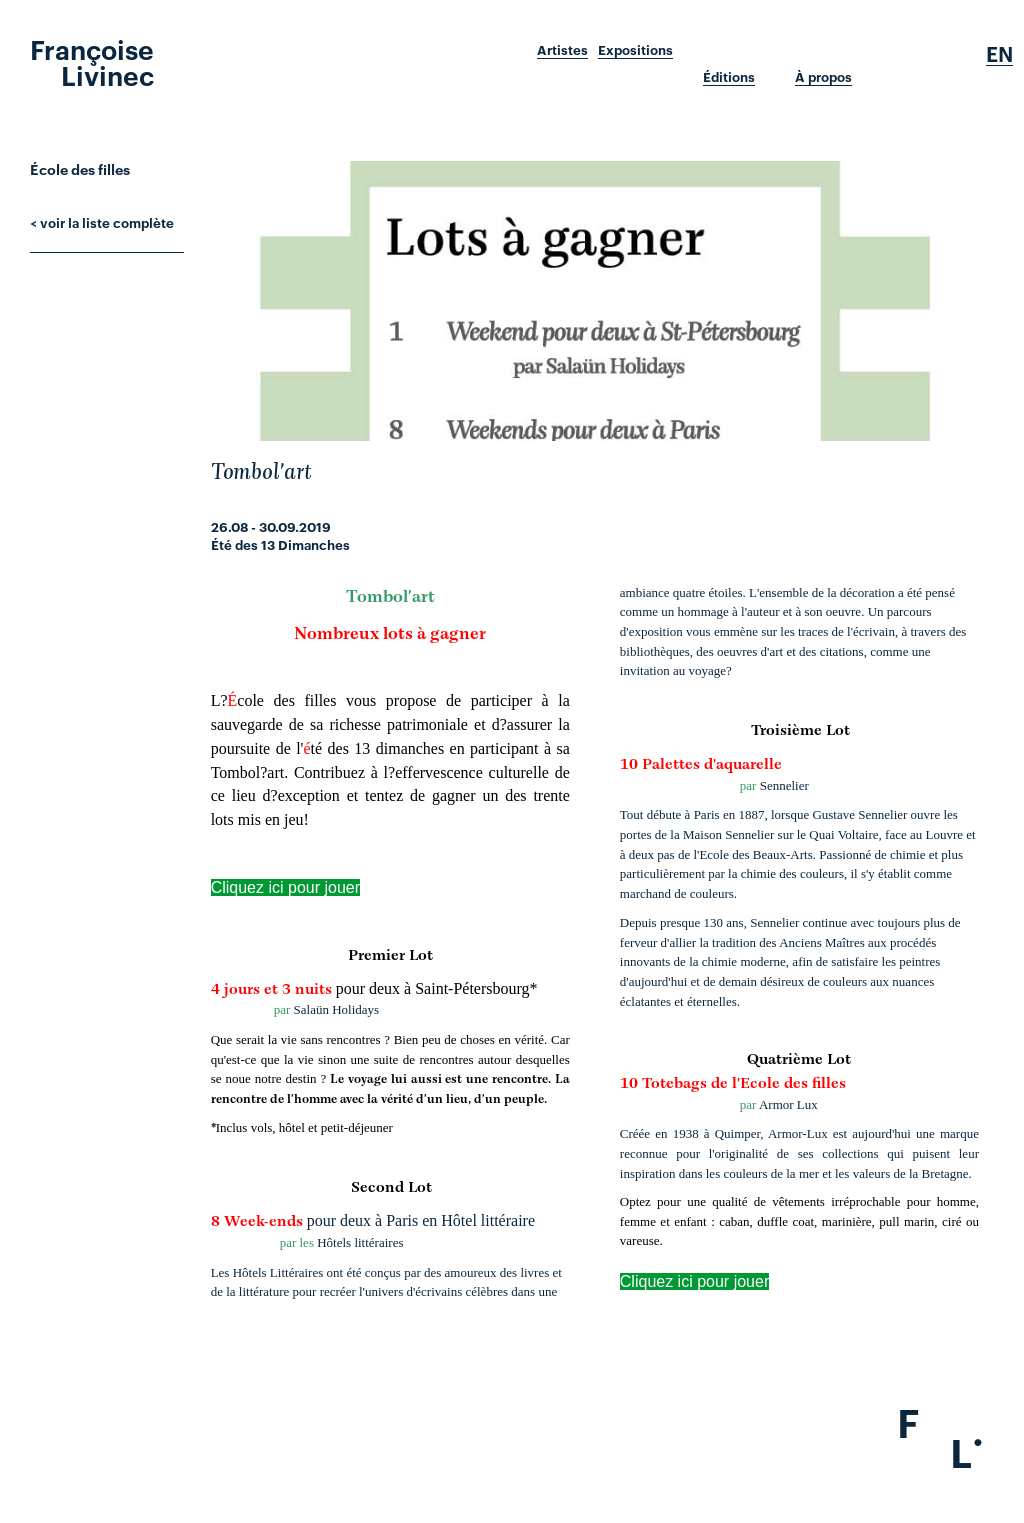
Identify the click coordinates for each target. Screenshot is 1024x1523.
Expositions (635, 50)
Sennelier (784, 785)
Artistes (562, 50)
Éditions (729, 77)
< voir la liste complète (102, 222)
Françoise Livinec (92, 61)
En (999, 54)
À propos (823, 77)
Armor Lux (788, 1104)
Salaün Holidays (337, 1009)
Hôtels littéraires (360, 1242)
